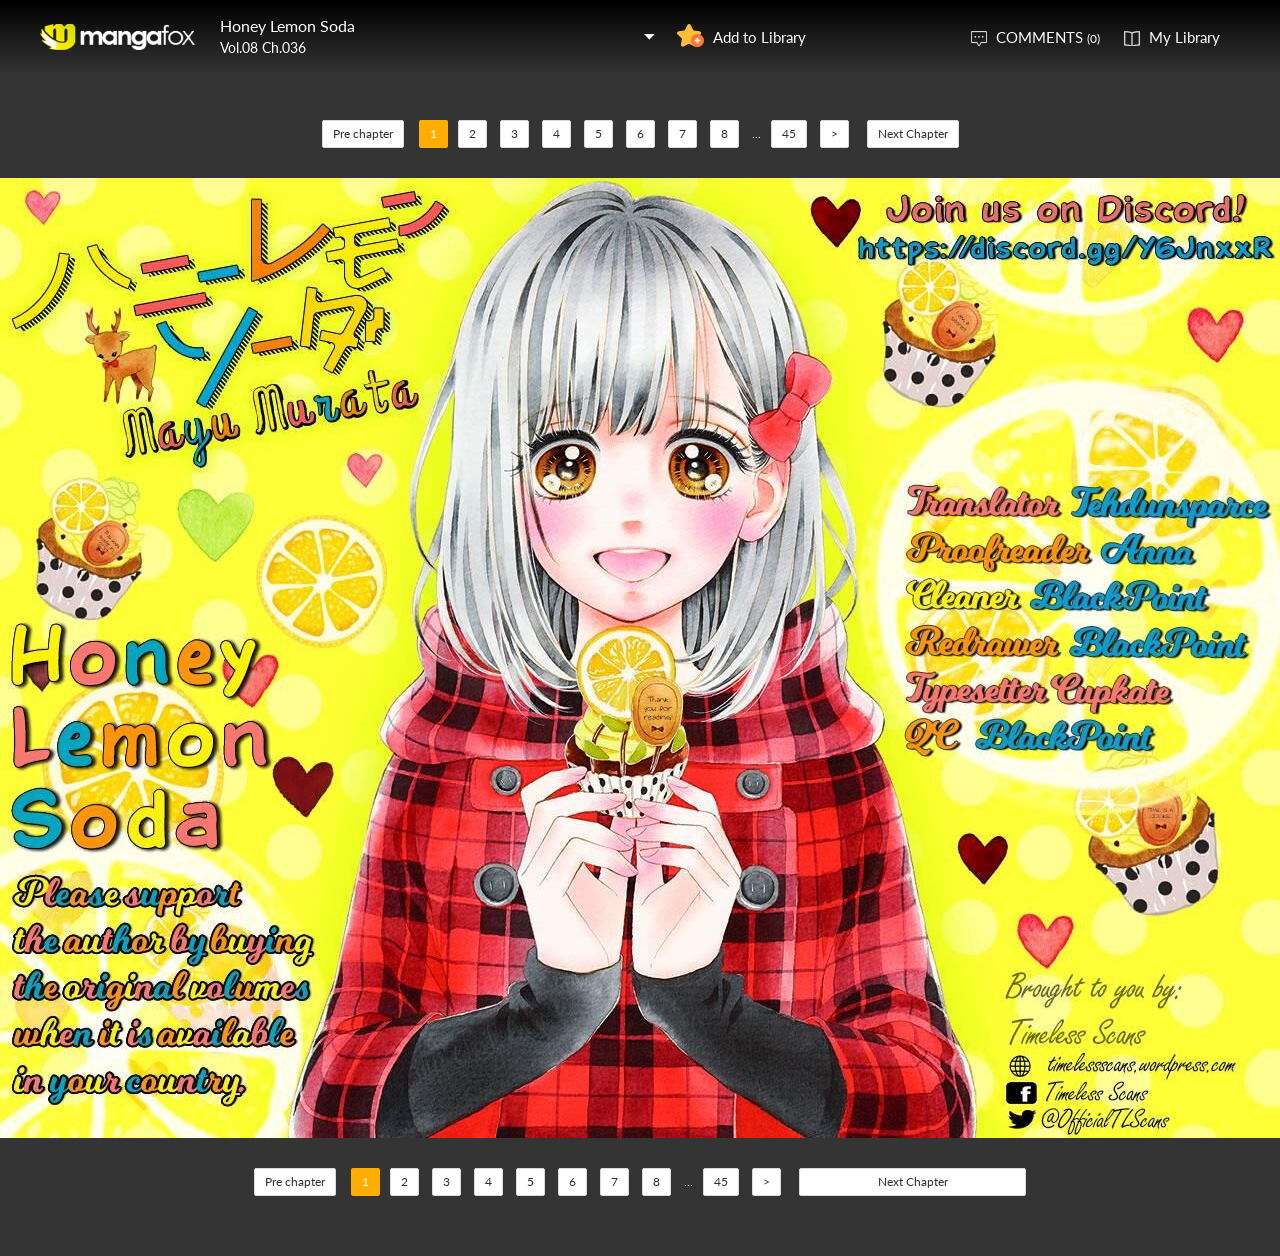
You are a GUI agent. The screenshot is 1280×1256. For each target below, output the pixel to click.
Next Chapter (913, 133)
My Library (1184, 37)
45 (789, 133)
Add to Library (759, 37)
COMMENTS (1048, 37)
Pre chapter (363, 133)
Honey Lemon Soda (287, 25)
